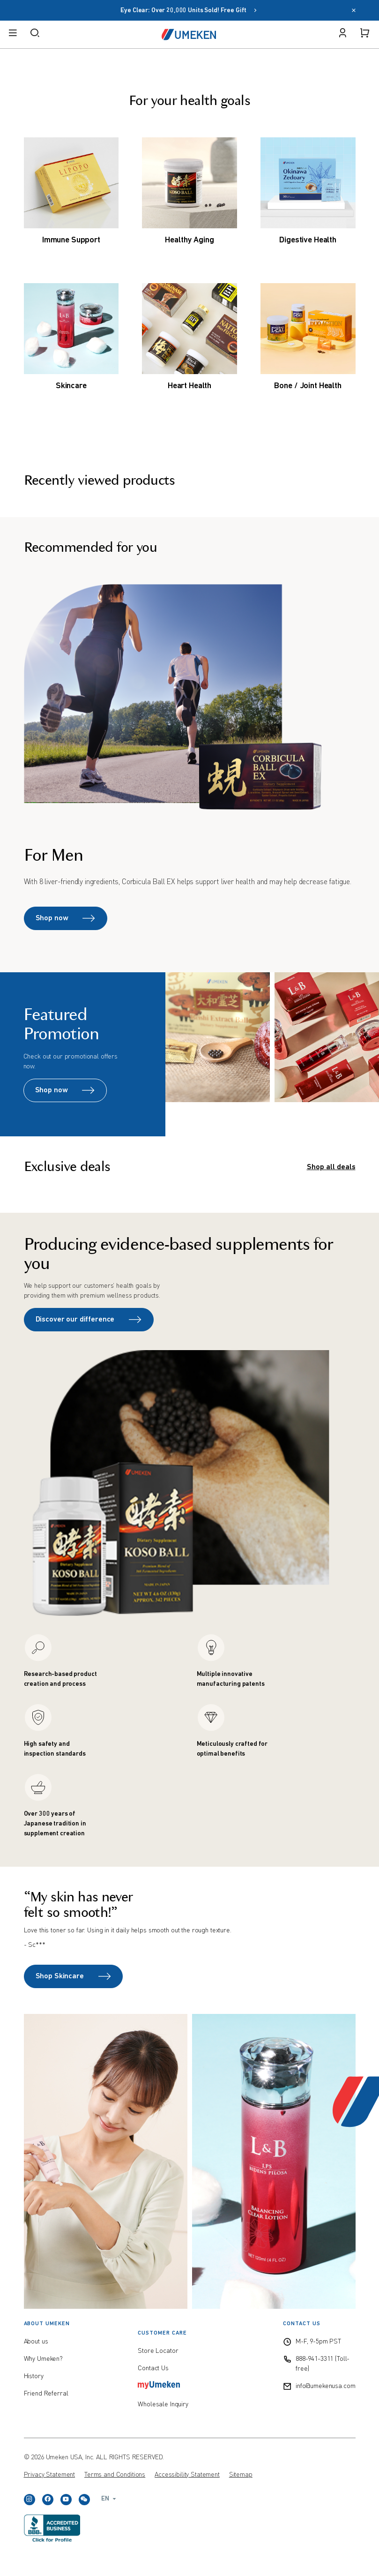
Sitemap (241, 2474)
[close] (353, 11)
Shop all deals (331, 1167)
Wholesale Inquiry (163, 2404)
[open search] (35, 34)
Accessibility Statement (187, 2474)
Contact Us (153, 2368)
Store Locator (158, 2351)
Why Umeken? (43, 2359)
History (34, 2376)
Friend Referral (46, 2393)
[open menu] (12, 34)
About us (36, 2341)
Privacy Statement (49, 2474)
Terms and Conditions (114, 2474)
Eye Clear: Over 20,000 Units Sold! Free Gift (189, 10)
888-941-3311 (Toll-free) (322, 2364)
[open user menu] (342, 34)
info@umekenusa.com (325, 2386)
